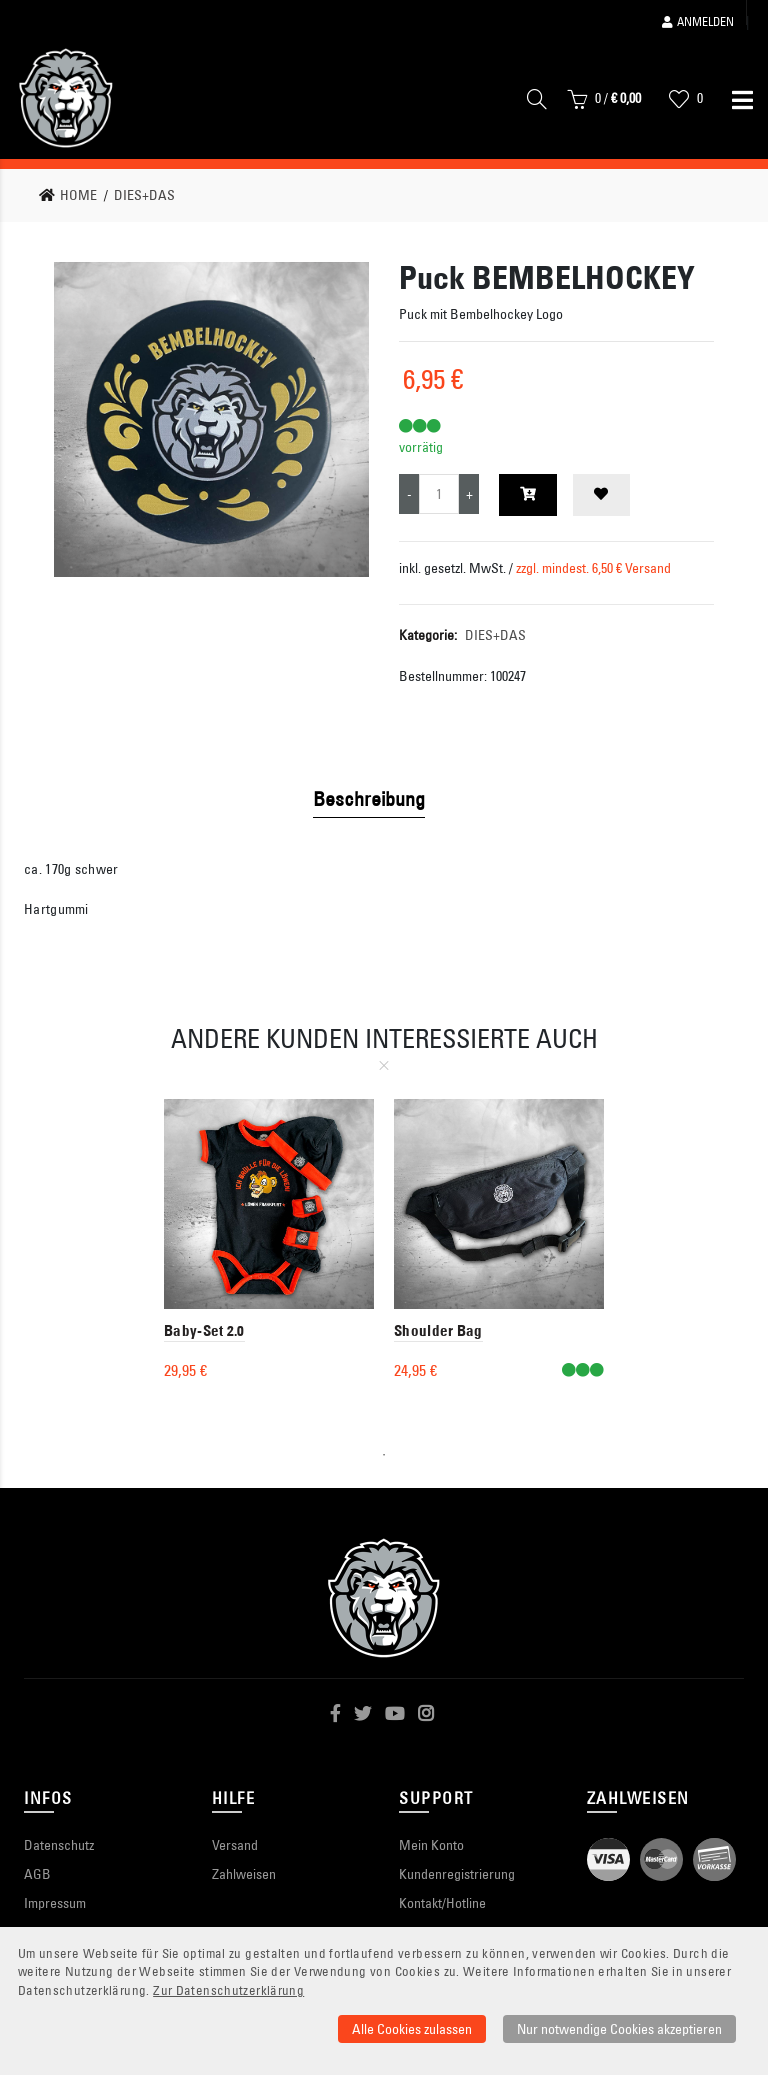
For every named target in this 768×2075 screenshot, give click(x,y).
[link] (74, 195)
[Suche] (537, 103)
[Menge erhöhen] (469, 494)
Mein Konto (431, 1845)
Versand (235, 1845)
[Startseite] (66, 98)
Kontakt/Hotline (442, 1903)
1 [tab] (384, 1455)
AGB (37, 1874)
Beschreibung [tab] (369, 798)
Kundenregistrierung (457, 1874)
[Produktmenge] (439, 494)
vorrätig (421, 447)
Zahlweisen (244, 1874)
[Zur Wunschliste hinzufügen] (601, 495)
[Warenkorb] (604, 103)
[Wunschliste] (686, 103)
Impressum (55, 1903)
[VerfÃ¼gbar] (583, 1370)
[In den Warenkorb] (528, 495)
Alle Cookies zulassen (412, 2029)
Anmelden (698, 21)
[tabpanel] (269, 1245)
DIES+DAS (495, 635)
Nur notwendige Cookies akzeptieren (619, 2029)
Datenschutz (59, 1845)
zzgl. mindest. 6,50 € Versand (593, 568)
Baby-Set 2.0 (204, 1330)
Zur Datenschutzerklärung (228, 1990)
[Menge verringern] (409, 494)
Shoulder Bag (438, 1330)
